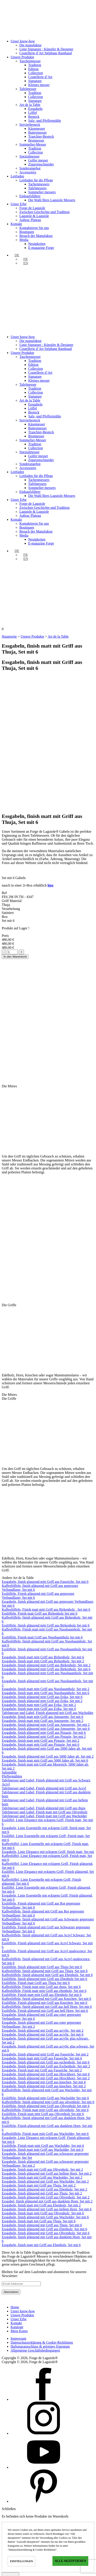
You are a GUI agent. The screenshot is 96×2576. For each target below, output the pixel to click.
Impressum (18, 2213)
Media (23, 240)
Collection (35, 73)
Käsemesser (36, 128)
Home (15, 2182)
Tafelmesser (27, 89)
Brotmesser (36, 140)
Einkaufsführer (30, 196)
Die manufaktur (30, 45)
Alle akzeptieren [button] (70, 2435)
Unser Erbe (18, 204)
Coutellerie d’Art (40, 77)
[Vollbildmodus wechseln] (12, 2569)
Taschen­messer (30, 61)
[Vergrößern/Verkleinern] (16, 2569)
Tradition (34, 65)
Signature (35, 81)
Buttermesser (37, 132)
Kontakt (16, 224)
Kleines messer (39, 85)
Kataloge (17, 2202)
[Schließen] (10, 2456)
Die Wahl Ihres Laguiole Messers (51, 200)
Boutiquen (26, 232)
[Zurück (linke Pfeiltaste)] (3, 2573)
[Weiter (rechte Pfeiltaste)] (8, 2573)
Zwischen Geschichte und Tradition (44, 212)
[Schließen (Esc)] (3, 2569)
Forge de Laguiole (32, 208)
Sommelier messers (42, 192)
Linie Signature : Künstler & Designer (46, 49)
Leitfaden (17, 176)
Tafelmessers (37, 188)
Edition (33, 69)
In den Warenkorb (15, 831)
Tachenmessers (39, 184)
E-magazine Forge (41, 248)
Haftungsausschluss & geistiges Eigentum (40, 2221)
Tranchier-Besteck (41, 136)
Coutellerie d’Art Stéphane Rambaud (45, 53)
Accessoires (27, 172)
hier (51, 760)
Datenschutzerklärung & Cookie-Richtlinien (42, 2217)
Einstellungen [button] (21, 2435)
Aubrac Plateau (30, 220)
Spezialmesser (29, 156)
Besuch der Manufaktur (36, 236)
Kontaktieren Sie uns (34, 228)
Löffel (32, 113)
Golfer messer (38, 160)
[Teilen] (8, 2569)
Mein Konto (19, 2206)
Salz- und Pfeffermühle (44, 120)
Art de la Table (29, 105)
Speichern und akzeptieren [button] (20, 2564)
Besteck (33, 116)
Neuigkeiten (36, 244)
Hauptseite (9, 636)
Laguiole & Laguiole (34, 216)
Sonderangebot (30, 168)
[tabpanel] (48, 2549)
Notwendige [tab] (10, 2529)
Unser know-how (23, 41)
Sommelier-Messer (32, 144)
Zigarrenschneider (41, 164)
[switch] (4, 2533)
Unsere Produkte (22, 57)
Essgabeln (35, 109)
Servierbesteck (29, 124)
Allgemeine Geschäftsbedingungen (35, 2225)
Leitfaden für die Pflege (36, 180)
